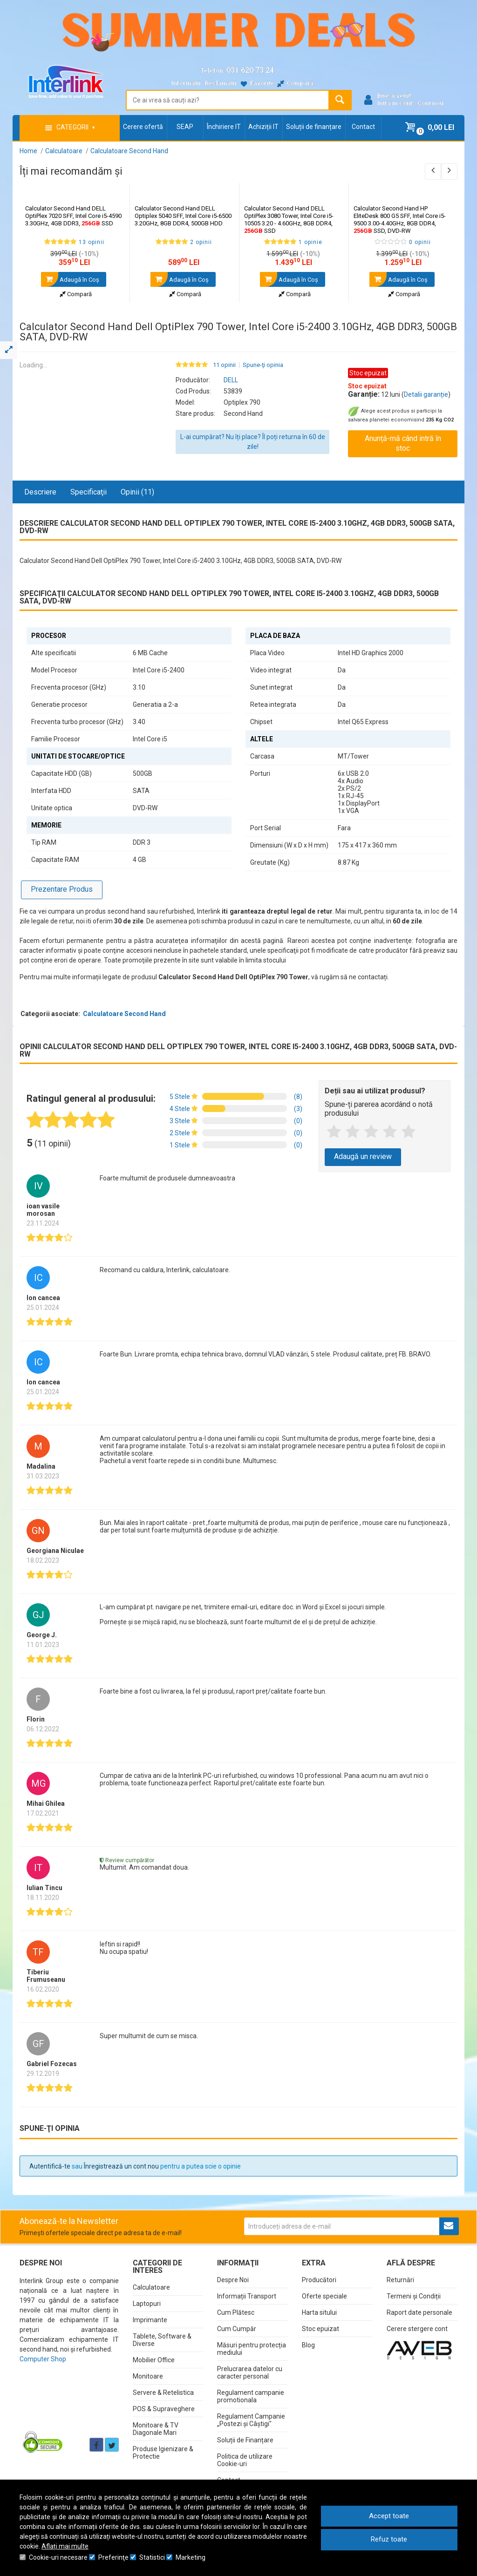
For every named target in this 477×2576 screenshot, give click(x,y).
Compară (76, 294)
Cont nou (430, 103)
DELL (231, 380)
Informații (186, 83)
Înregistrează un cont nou (121, 2166)
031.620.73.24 (250, 70)
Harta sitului (319, 2312)
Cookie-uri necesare (58, 2557)
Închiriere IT (224, 126)
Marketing (190, 2557)
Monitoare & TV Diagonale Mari (155, 2428)
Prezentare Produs (62, 889)
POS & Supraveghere (164, 2409)
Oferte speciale (324, 2296)
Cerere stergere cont (417, 2328)
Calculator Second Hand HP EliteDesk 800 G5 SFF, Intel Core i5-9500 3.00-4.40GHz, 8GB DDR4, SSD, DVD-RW (400, 219)
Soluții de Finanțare (245, 2440)
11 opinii (224, 365)
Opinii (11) (137, 492)
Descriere (40, 492)
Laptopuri (147, 2303)
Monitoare (148, 2376)
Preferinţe (113, 2557)
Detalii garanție (426, 394)
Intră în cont (394, 103)
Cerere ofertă (143, 126)
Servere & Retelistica (163, 2392)
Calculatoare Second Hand (124, 1013)
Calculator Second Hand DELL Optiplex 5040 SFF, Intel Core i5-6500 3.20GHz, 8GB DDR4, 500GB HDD (183, 216)
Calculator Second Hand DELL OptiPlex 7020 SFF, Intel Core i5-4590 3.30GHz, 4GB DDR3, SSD (73, 216)
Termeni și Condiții (414, 2296)
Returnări (400, 2280)
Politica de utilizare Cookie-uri (245, 2460)
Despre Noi (233, 2280)
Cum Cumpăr (236, 2328)
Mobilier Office (154, 2360)
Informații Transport (246, 2296)
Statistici (152, 2557)
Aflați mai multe (65, 2546)
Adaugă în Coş (70, 279)
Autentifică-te (49, 2166)
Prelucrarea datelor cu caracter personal (249, 2372)
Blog (308, 2345)
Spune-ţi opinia (263, 365)
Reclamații (221, 83)
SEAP (185, 126)
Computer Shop (43, 2359)
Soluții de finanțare (313, 126)
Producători (319, 2280)
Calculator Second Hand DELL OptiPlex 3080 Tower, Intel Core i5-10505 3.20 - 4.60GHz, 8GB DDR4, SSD (289, 219)
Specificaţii (88, 492)
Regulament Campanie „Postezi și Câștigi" (251, 2420)
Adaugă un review (363, 1156)
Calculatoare (151, 2287)
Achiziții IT (263, 126)
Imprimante (150, 2320)
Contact (363, 126)
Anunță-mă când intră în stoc (403, 443)
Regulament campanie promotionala (250, 2396)
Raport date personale (419, 2312)
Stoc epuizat (320, 2328)
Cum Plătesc (235, 2312)
